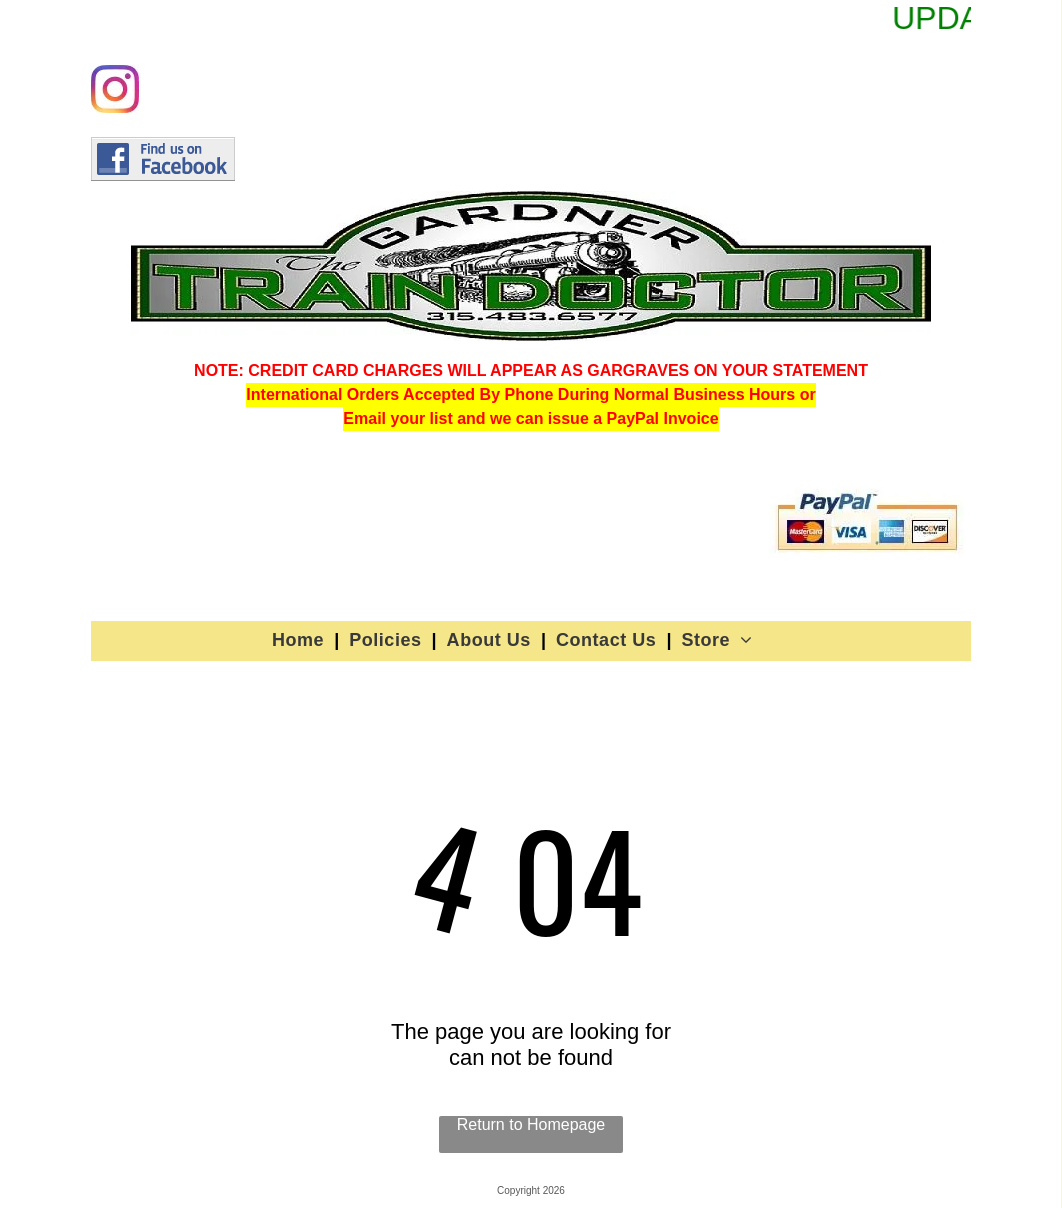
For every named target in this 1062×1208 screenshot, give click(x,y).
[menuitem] (300, 640)
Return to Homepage (531, 1124)
